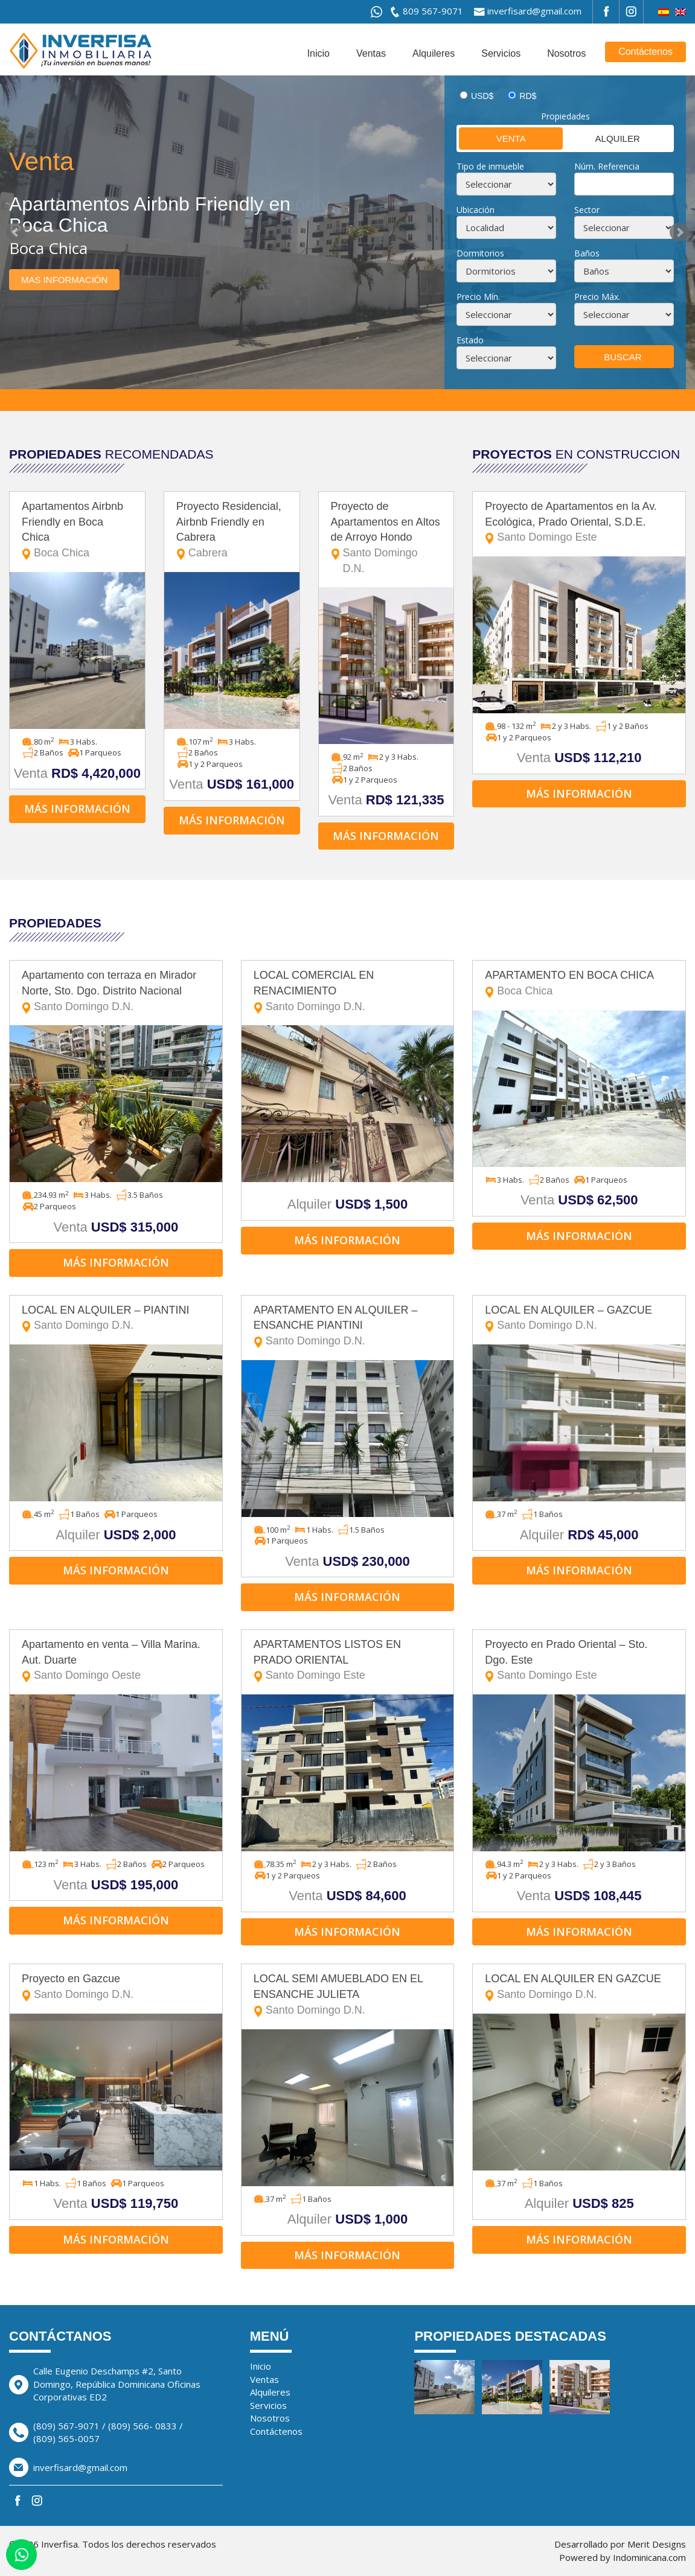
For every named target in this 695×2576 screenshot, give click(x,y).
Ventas (371, 53)
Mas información (64, 280)
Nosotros (566, 53)
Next (679, 232)
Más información (77, 808)
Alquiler (602, 138)
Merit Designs (656, 2544)
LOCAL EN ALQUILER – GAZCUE (579, 1319)
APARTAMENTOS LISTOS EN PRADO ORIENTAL (348, 1661)
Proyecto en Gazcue (116, 1987)
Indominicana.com (649, 2557)
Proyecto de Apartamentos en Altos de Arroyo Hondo (386, 538)
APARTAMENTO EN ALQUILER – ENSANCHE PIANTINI (348, 1326)
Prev (15, 232)
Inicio (318, 53)
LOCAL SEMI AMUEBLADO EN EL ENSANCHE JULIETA (348, 1995)
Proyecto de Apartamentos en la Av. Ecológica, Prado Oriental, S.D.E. (579, 522)
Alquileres (433, 53)
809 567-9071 (433, 11)
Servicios (500, 53)
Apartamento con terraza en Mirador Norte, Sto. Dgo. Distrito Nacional (116, 991)
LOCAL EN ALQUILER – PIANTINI (116, 1319)
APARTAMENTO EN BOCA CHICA (579, 984)
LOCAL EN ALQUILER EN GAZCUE (579, 1987)
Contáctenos (645, 51)
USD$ (482, 96)
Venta (492, 138)
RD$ (527, 96)
